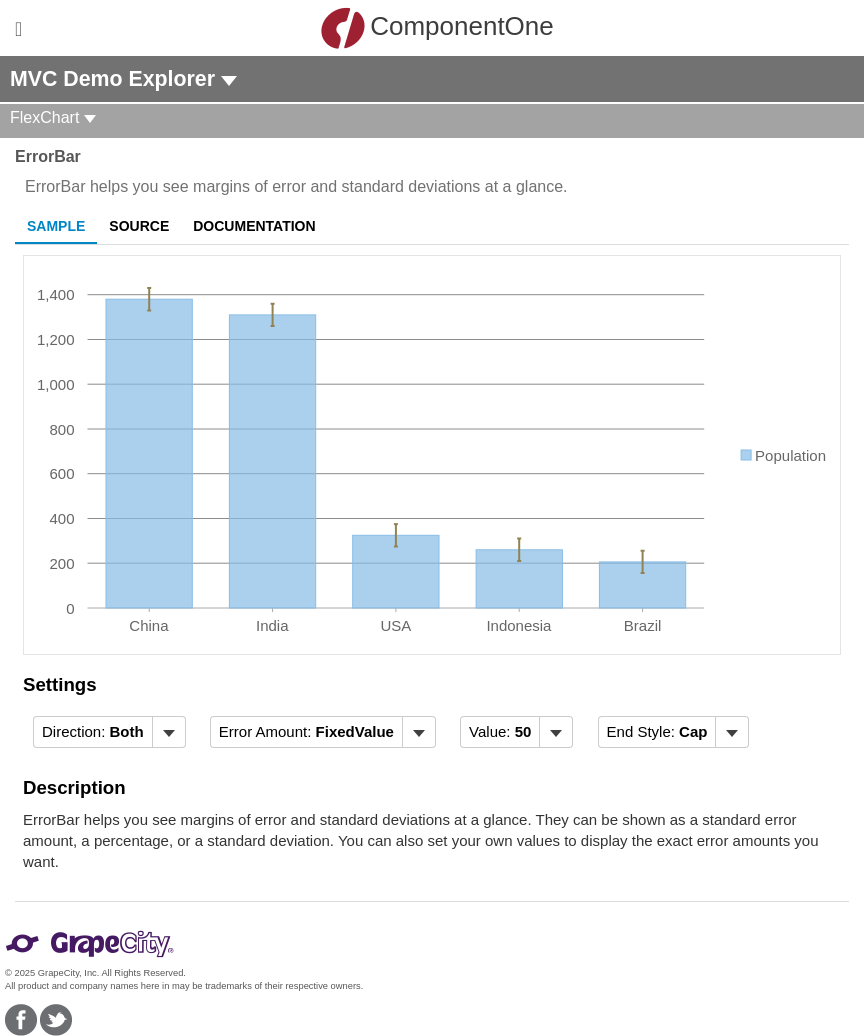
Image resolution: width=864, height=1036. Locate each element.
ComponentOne (437, 28)
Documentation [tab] (254, 226)
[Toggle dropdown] (168, 732)
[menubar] (109, 732)
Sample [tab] (56, 226)
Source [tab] (139, 226)
